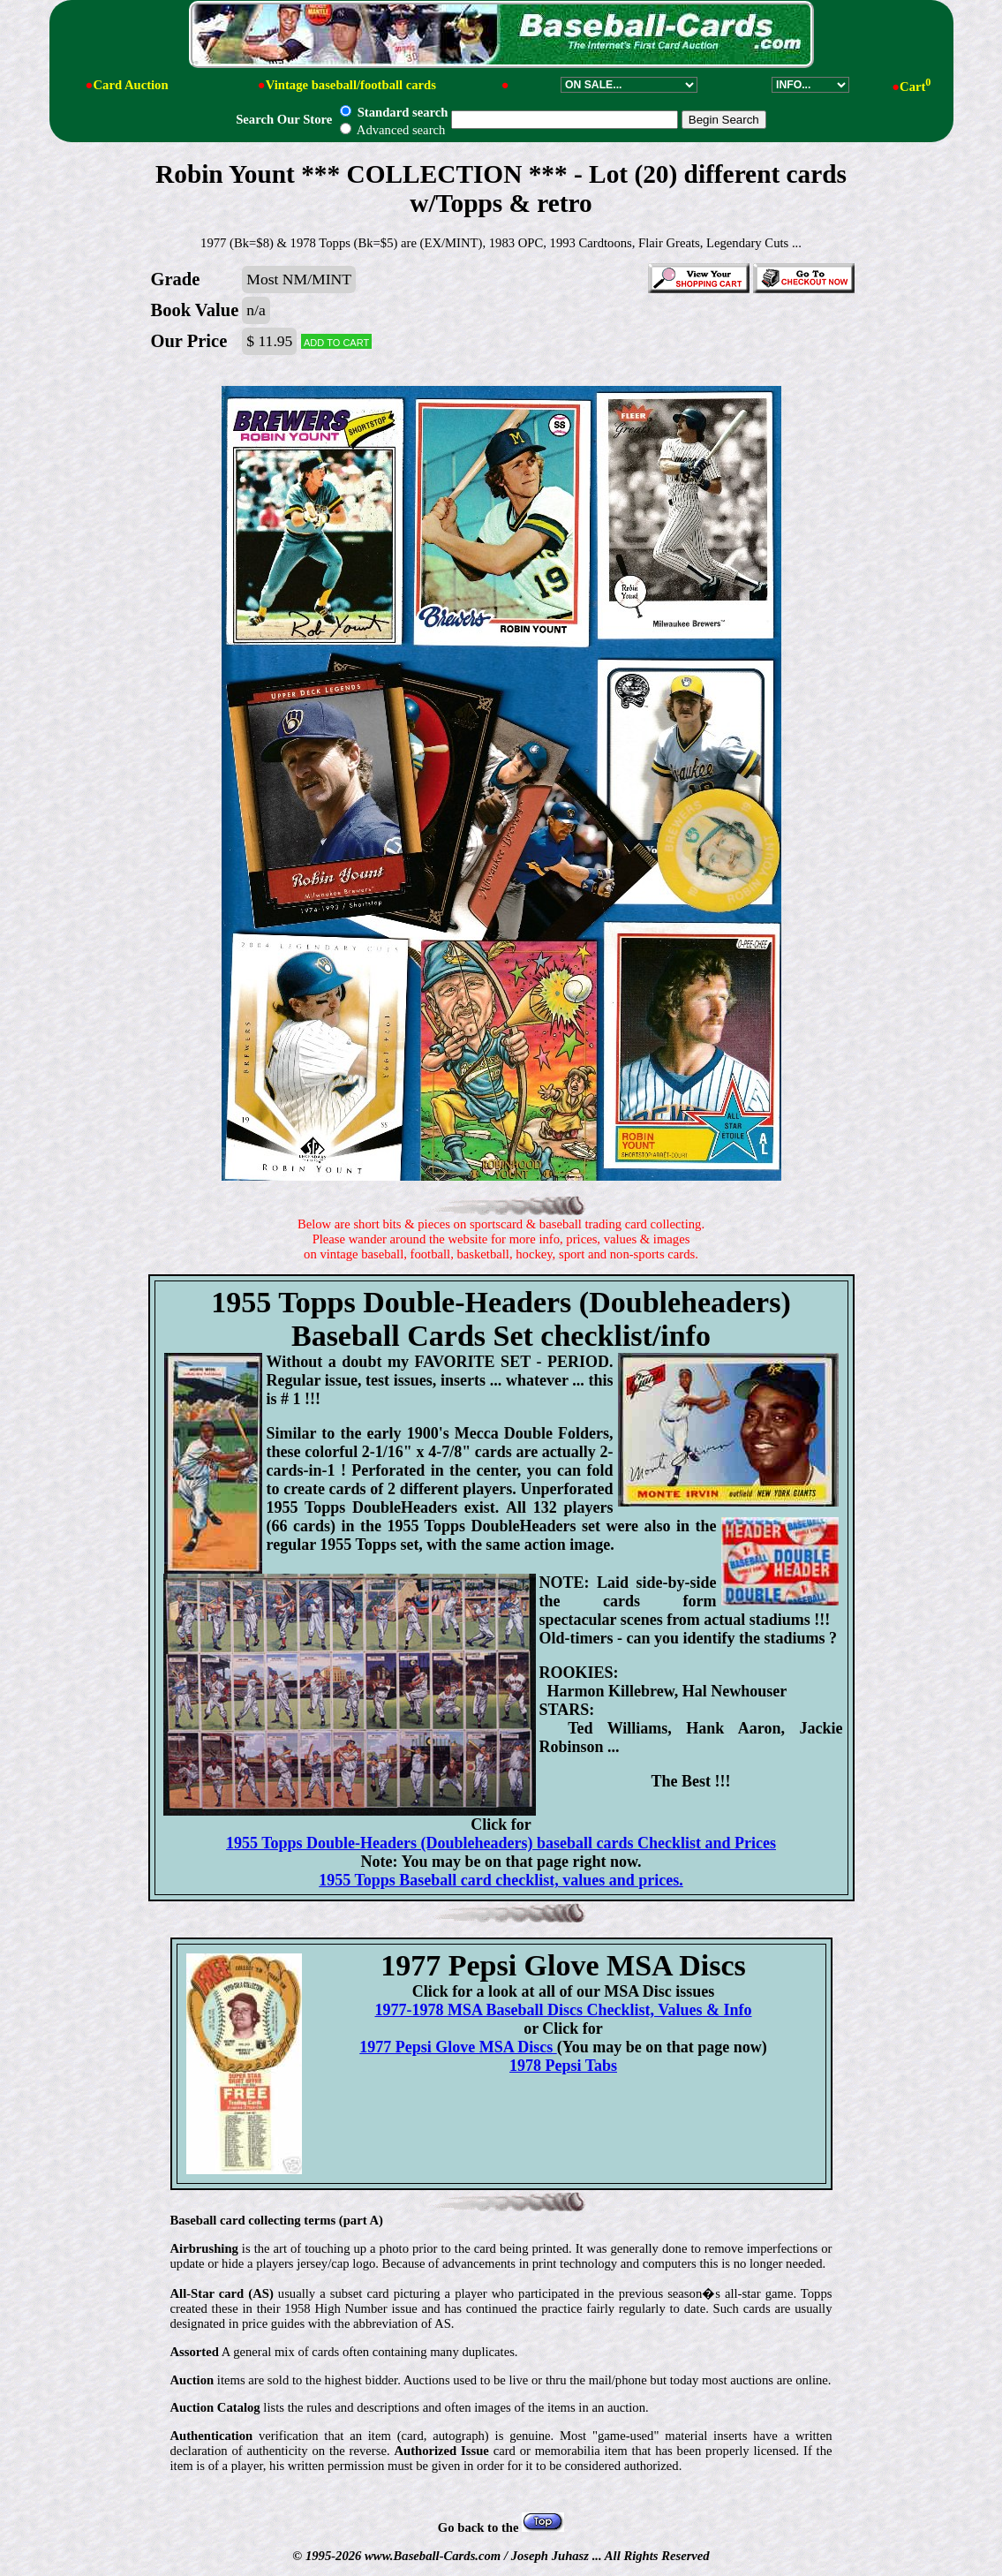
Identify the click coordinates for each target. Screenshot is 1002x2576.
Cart (915, 86)
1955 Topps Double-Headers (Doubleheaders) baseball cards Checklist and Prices (501, 1843)
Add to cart (336, 341)
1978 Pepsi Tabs (563, 2065)
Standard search (394, 112)
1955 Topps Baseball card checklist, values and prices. (501, 1880)
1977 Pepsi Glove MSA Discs (458, 2047)
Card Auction (130, 85)
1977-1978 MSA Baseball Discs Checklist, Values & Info (562, 2010)
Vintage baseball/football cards (351, 85)
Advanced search (392, 130)
